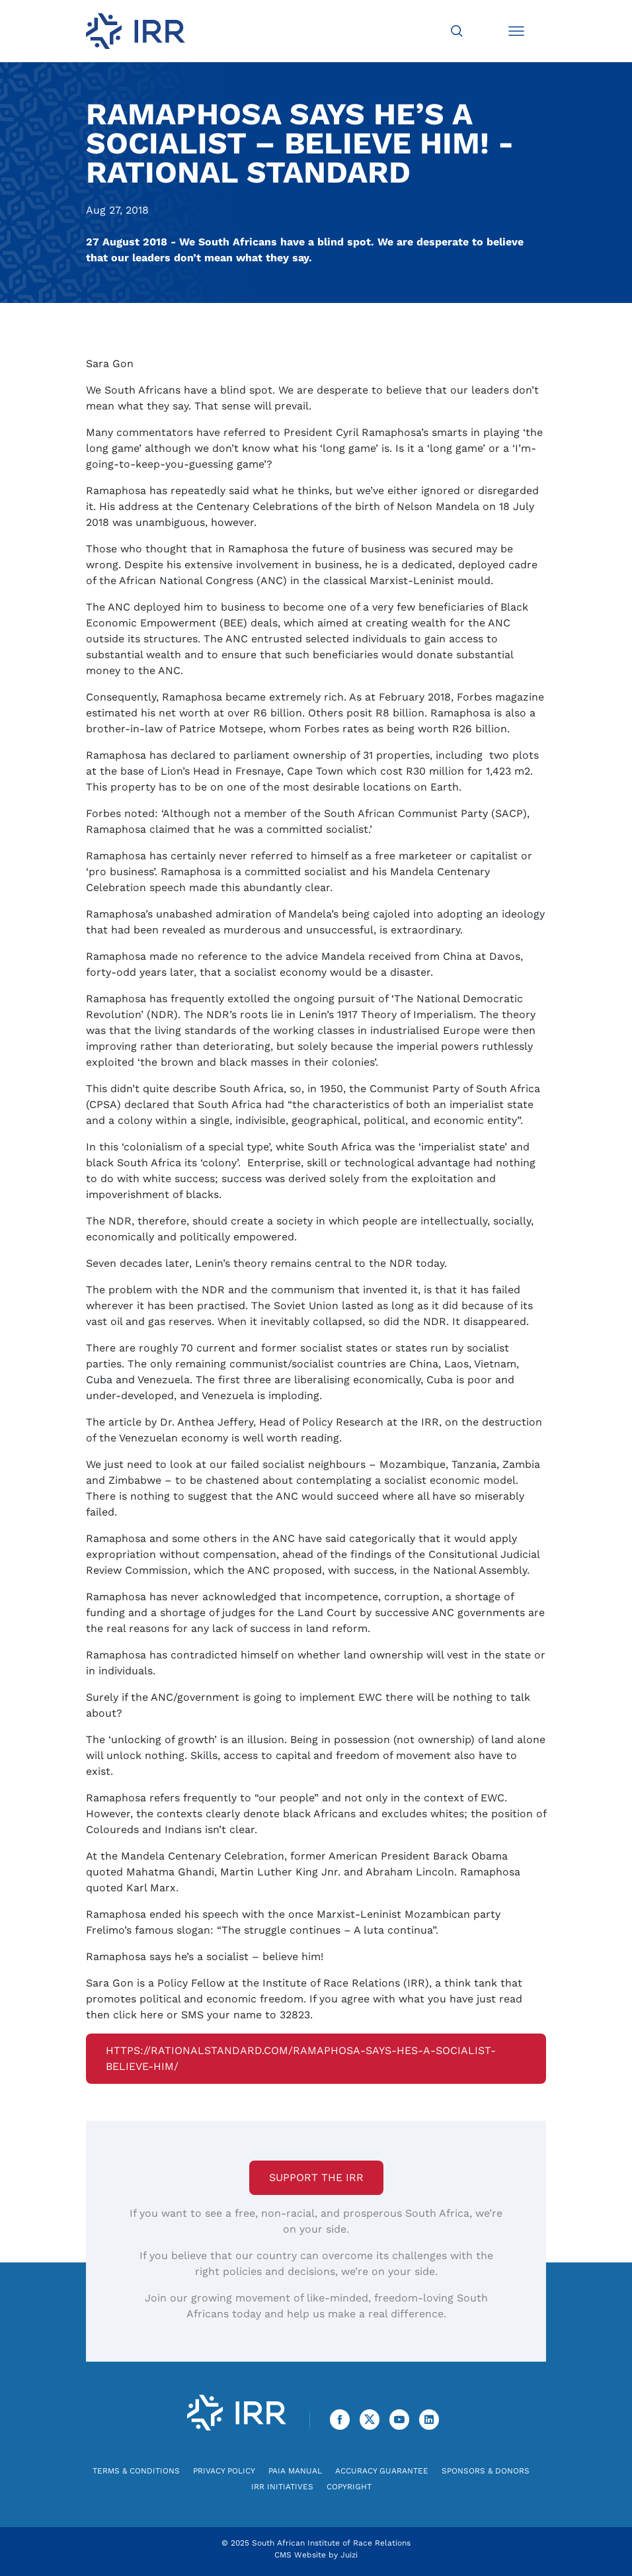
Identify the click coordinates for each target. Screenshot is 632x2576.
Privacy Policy (224, 2470)
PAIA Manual (295, 2470)
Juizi (349, 2554)
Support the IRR (316, 2177)
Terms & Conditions (136, 2470)
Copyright (349, 2486)
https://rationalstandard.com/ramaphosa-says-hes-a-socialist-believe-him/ (301, 2058)
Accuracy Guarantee (381, 2470)
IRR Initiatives (282, 2486)
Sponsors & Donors (486, 2470)
